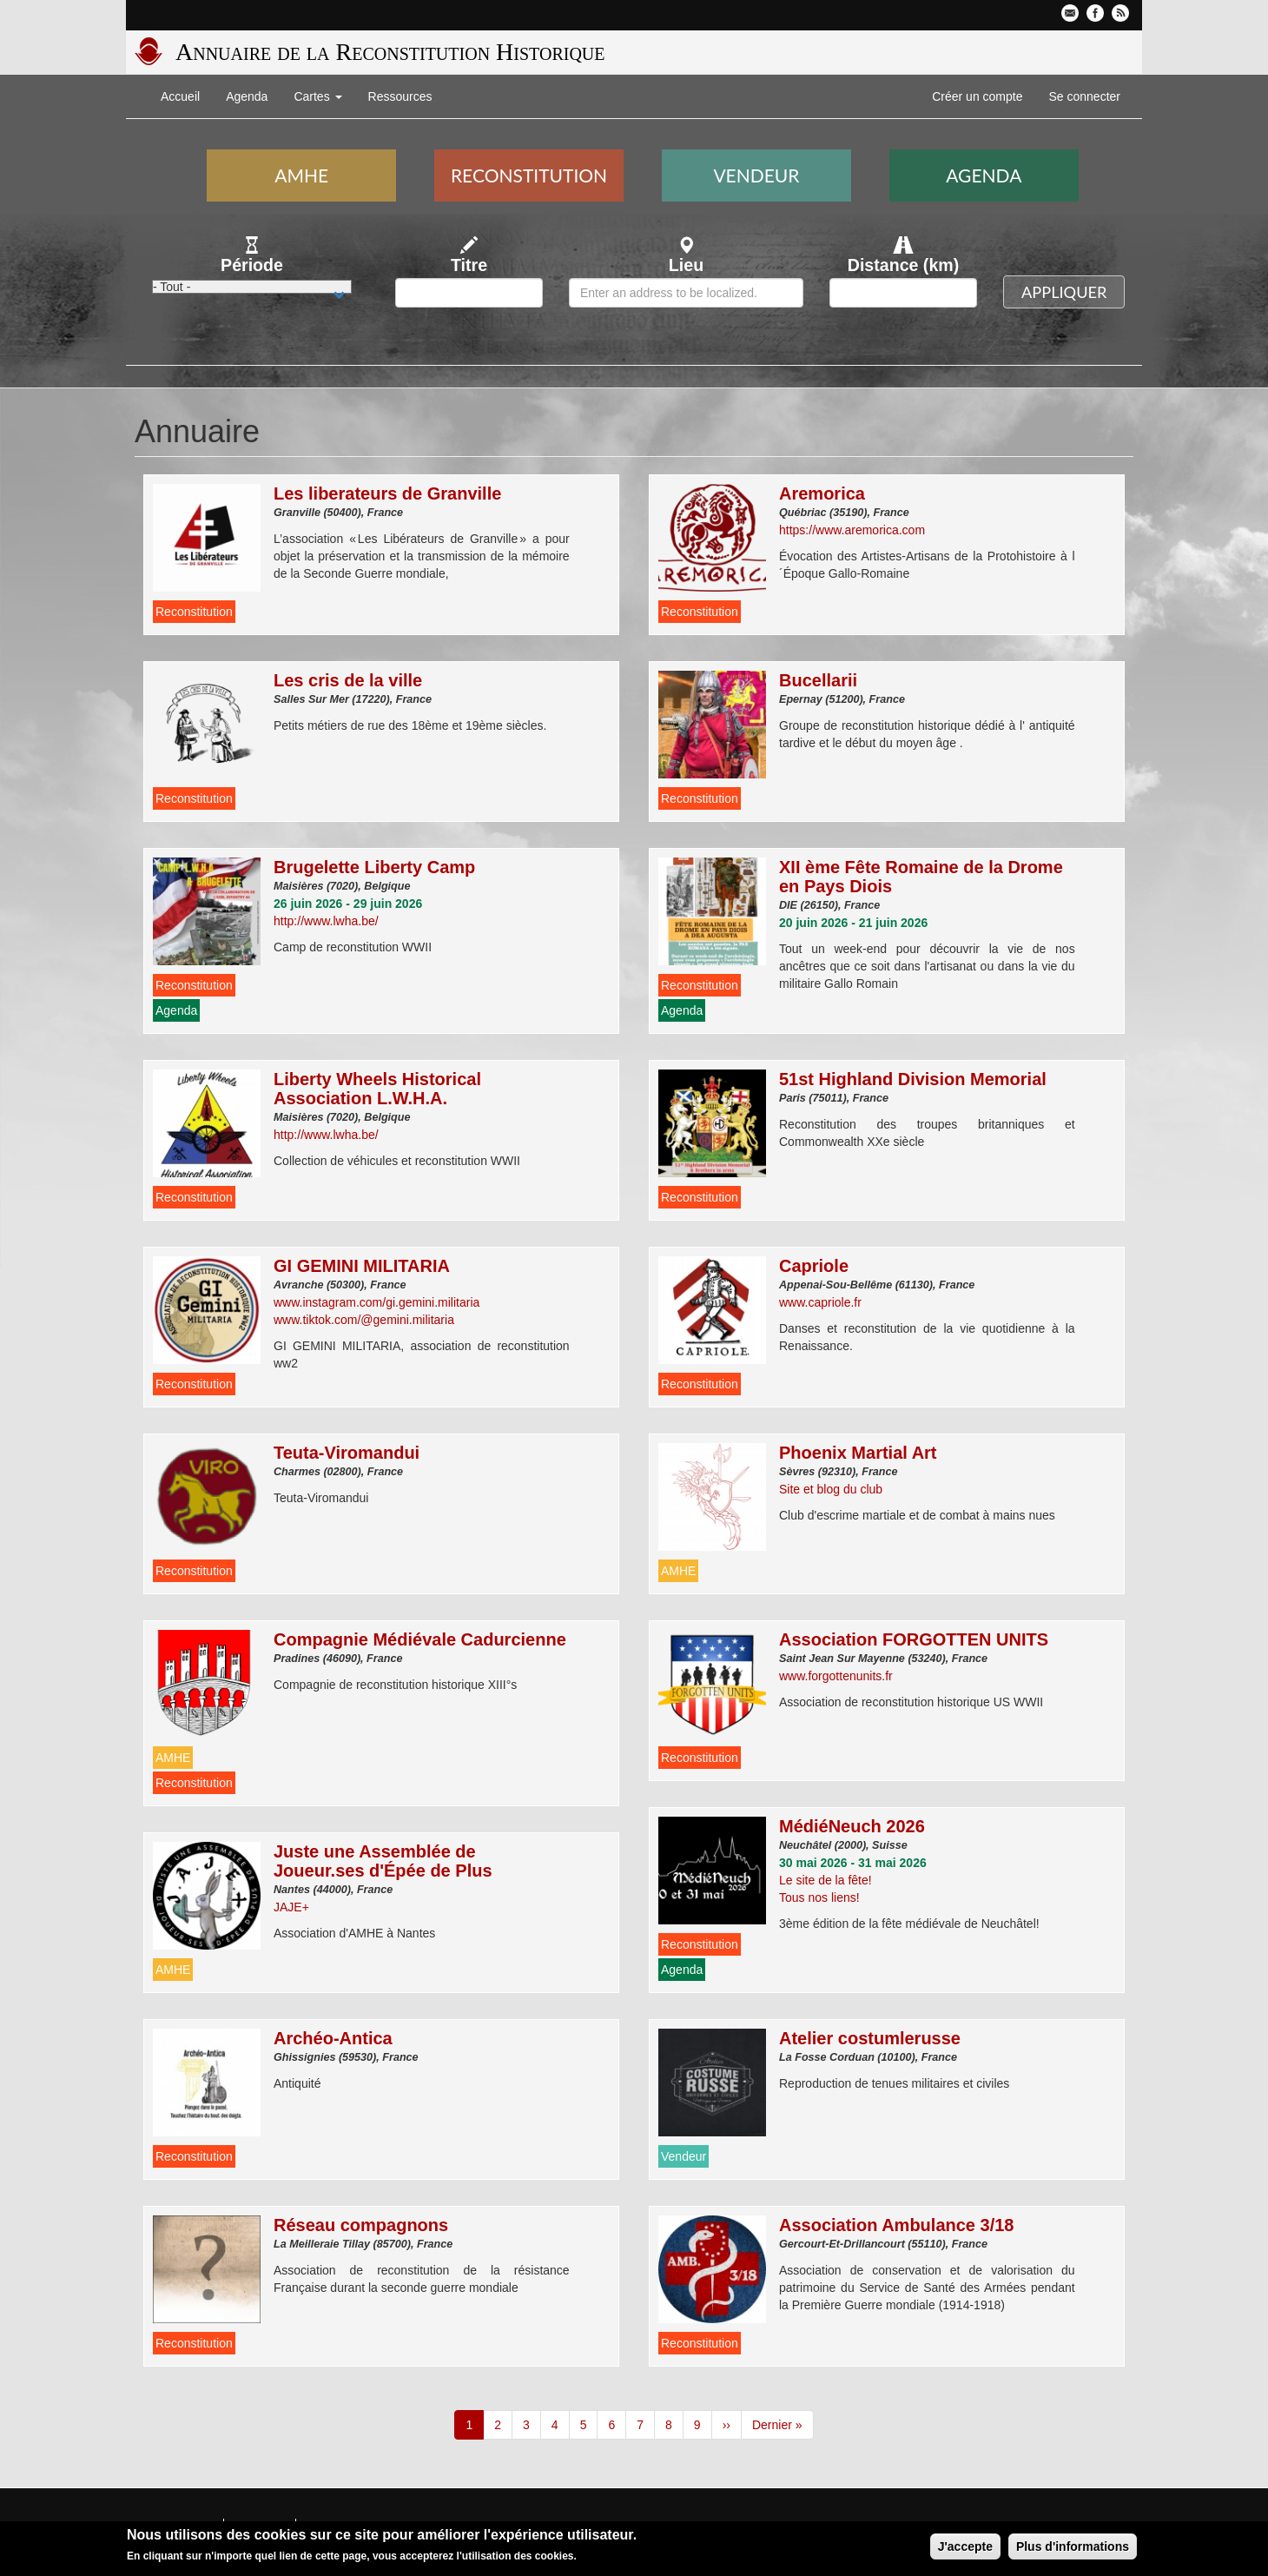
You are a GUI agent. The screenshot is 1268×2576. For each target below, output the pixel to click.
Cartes (317, 96)
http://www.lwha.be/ (326, 921)
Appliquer (1063, 291)
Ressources (400, 96)
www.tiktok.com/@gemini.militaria (364, 1320)
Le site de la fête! (825, 1880)
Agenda (246, 96)
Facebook (1095, 13)
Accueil (180, 96)
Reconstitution (529, 175)
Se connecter (1085, 96)
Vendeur (756, 175)
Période (252, 265)
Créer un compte (977, 96)
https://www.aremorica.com (852, 530)
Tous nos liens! (819, 1897)
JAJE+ (291, 1907)
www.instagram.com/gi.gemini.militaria (376, 1302)
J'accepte (965, 2549)
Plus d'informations (1072, 2549)
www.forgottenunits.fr (836, 1676)
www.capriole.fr (820, 1302)
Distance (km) (904, 265)
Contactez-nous (1070, 13)
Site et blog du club (830, 1489)
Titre (469, 265)
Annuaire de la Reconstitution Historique (389, 51)
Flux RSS (1120, 13)
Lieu (686, 265)
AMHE (301, 175)
